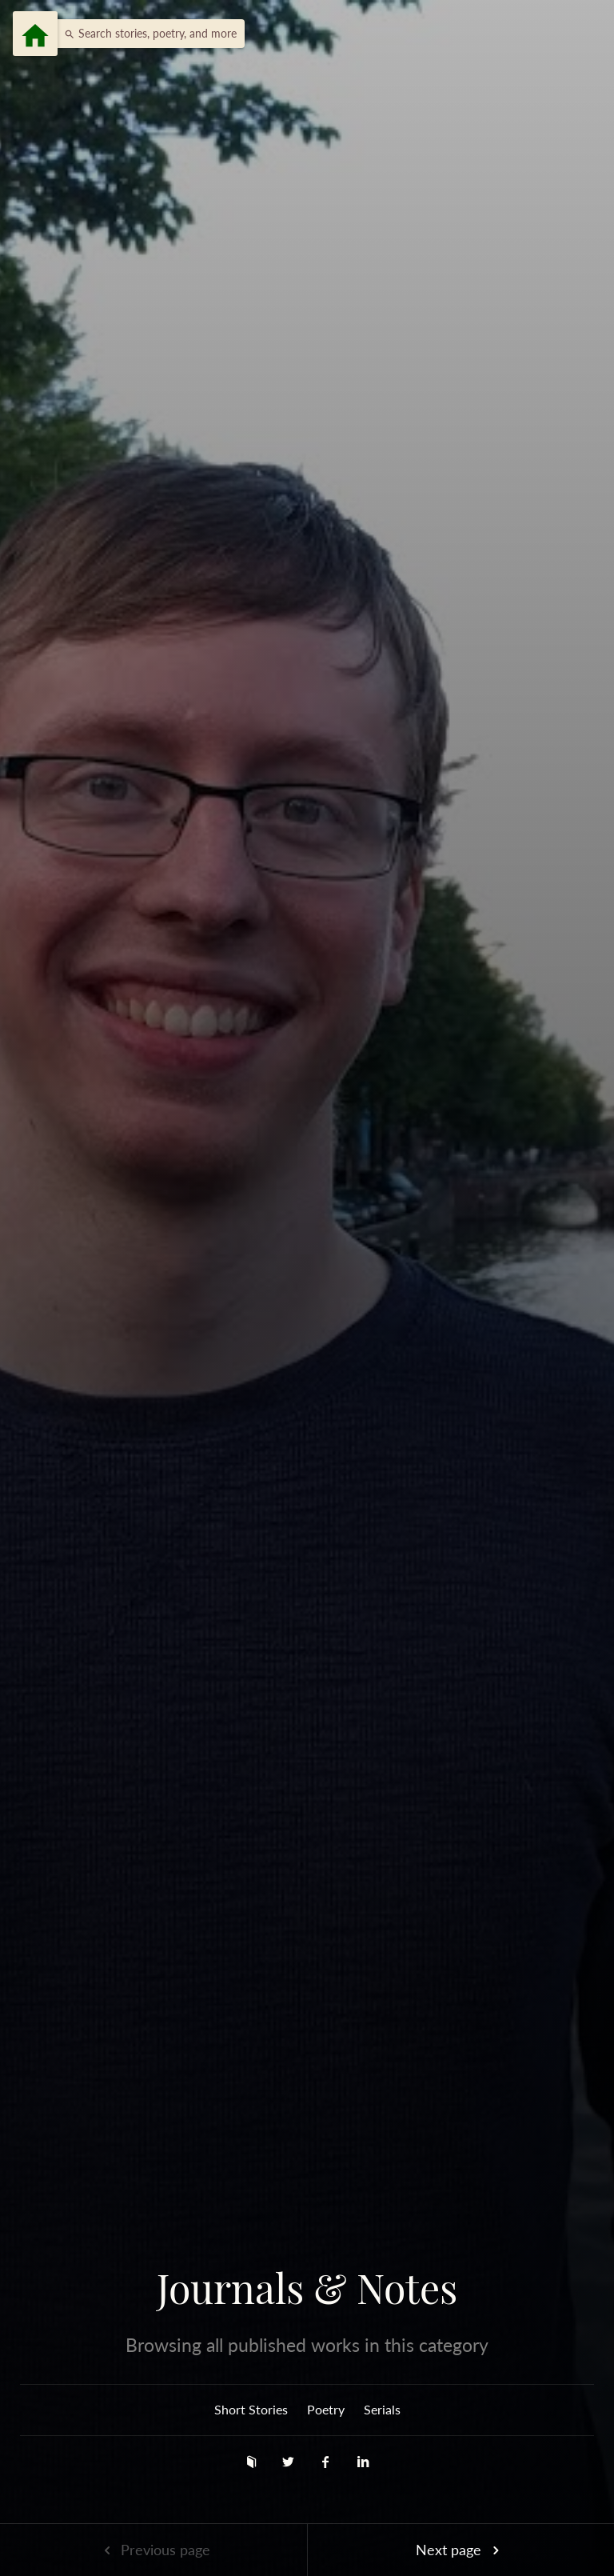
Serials (382, 2409)
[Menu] (35, 33)
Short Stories (251, 2409)
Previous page (153, 2549)
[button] (146, 33)
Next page (460, 2549)
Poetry (326, 2409)
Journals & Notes (307, 2288)
